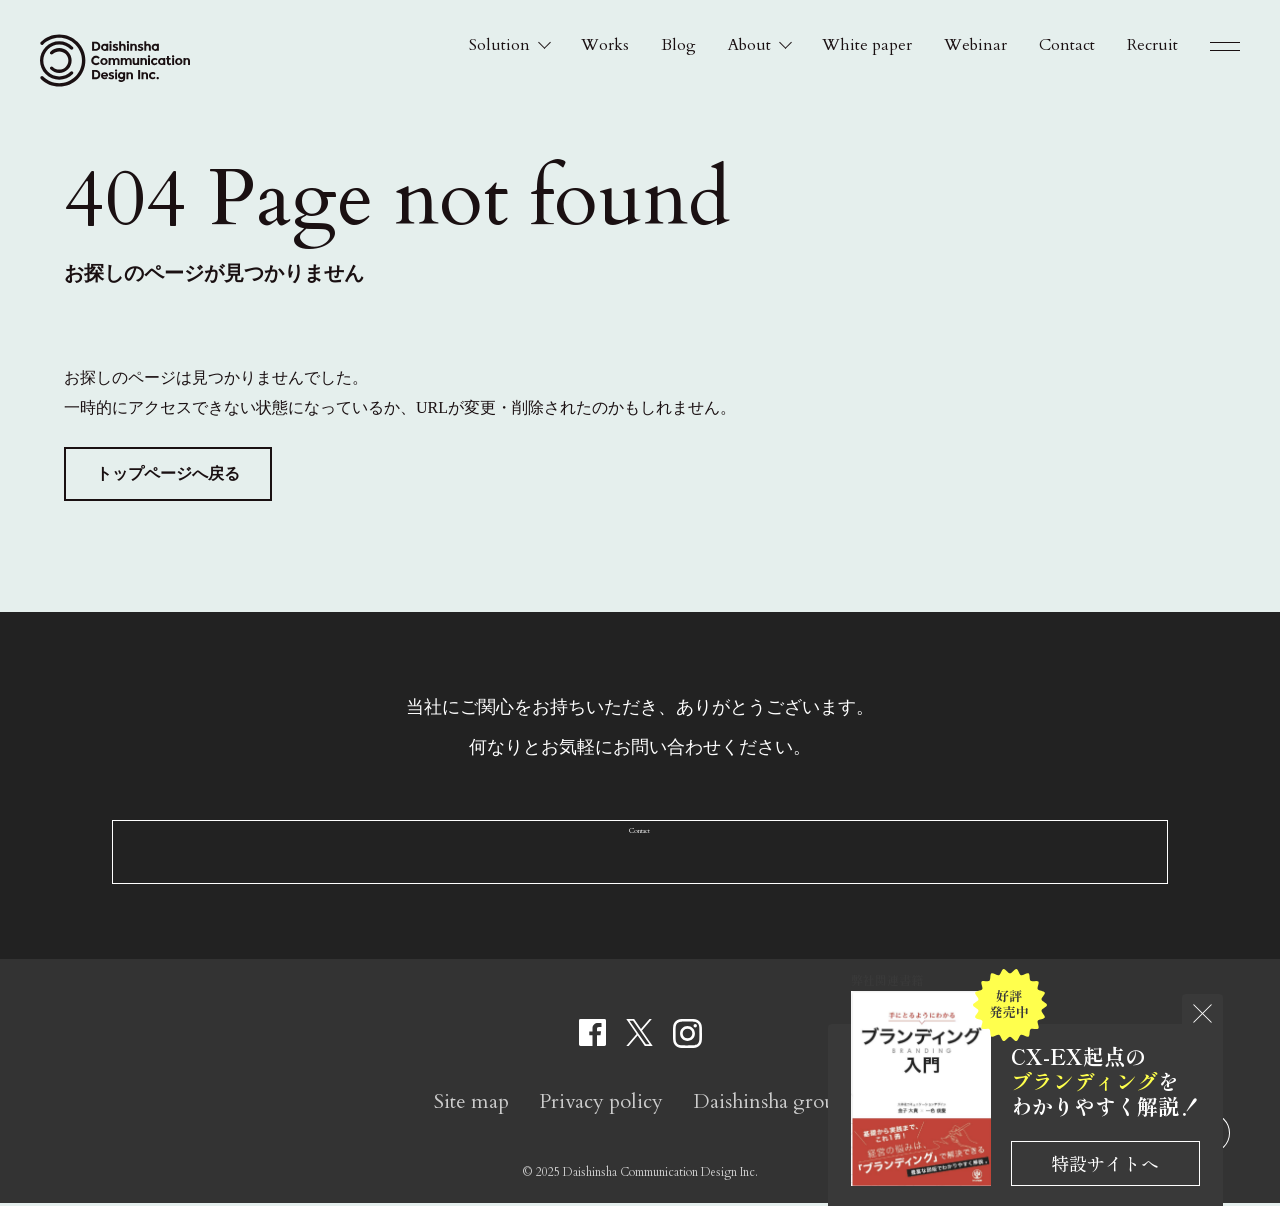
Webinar (975, 45)
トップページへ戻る (168, 473)
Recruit (1152, 45)
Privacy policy (601, 1104)
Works (605, 45)
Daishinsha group (770, 1104)
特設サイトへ (1105, 1163)
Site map (471, 1104)
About (749, 45)
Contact (1067, 45)
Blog (678, 45)
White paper (867, 45)
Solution (499, 45)
